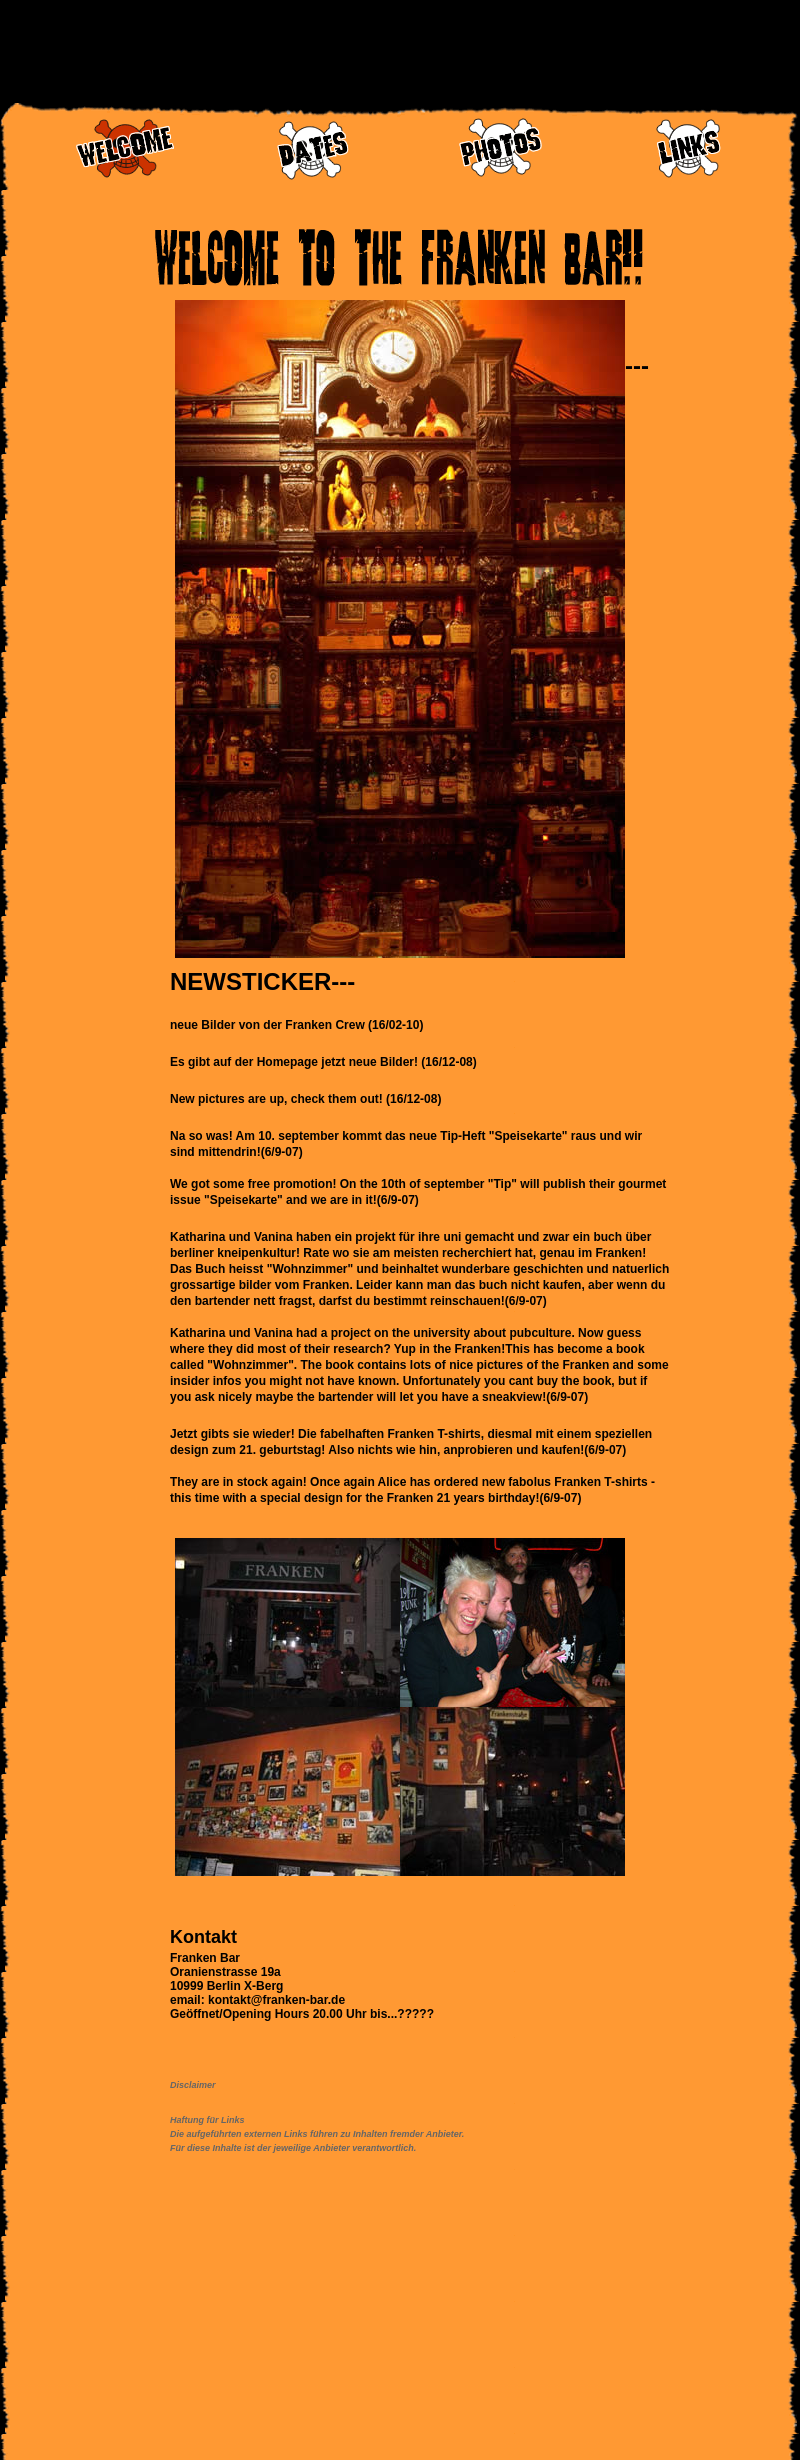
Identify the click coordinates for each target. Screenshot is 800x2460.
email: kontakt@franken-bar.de (257, 2000)
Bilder (218, 1025)
